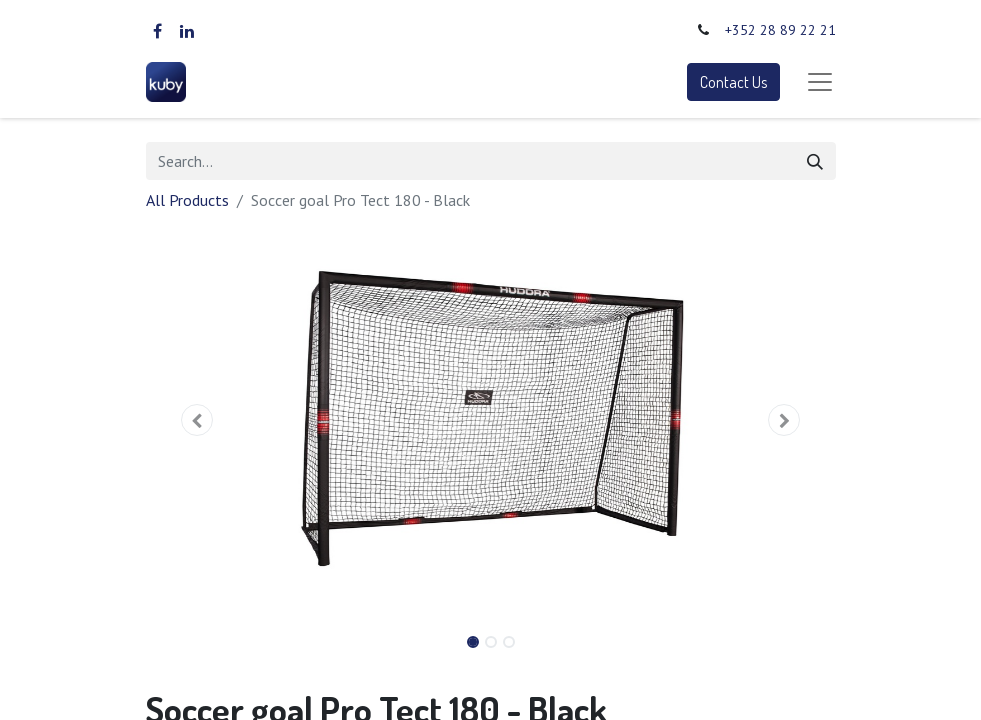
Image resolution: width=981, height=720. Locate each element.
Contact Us (733, 82)
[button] (198, 420)
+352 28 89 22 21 (780, 30)
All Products (187, 200)
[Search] (815, 161)
